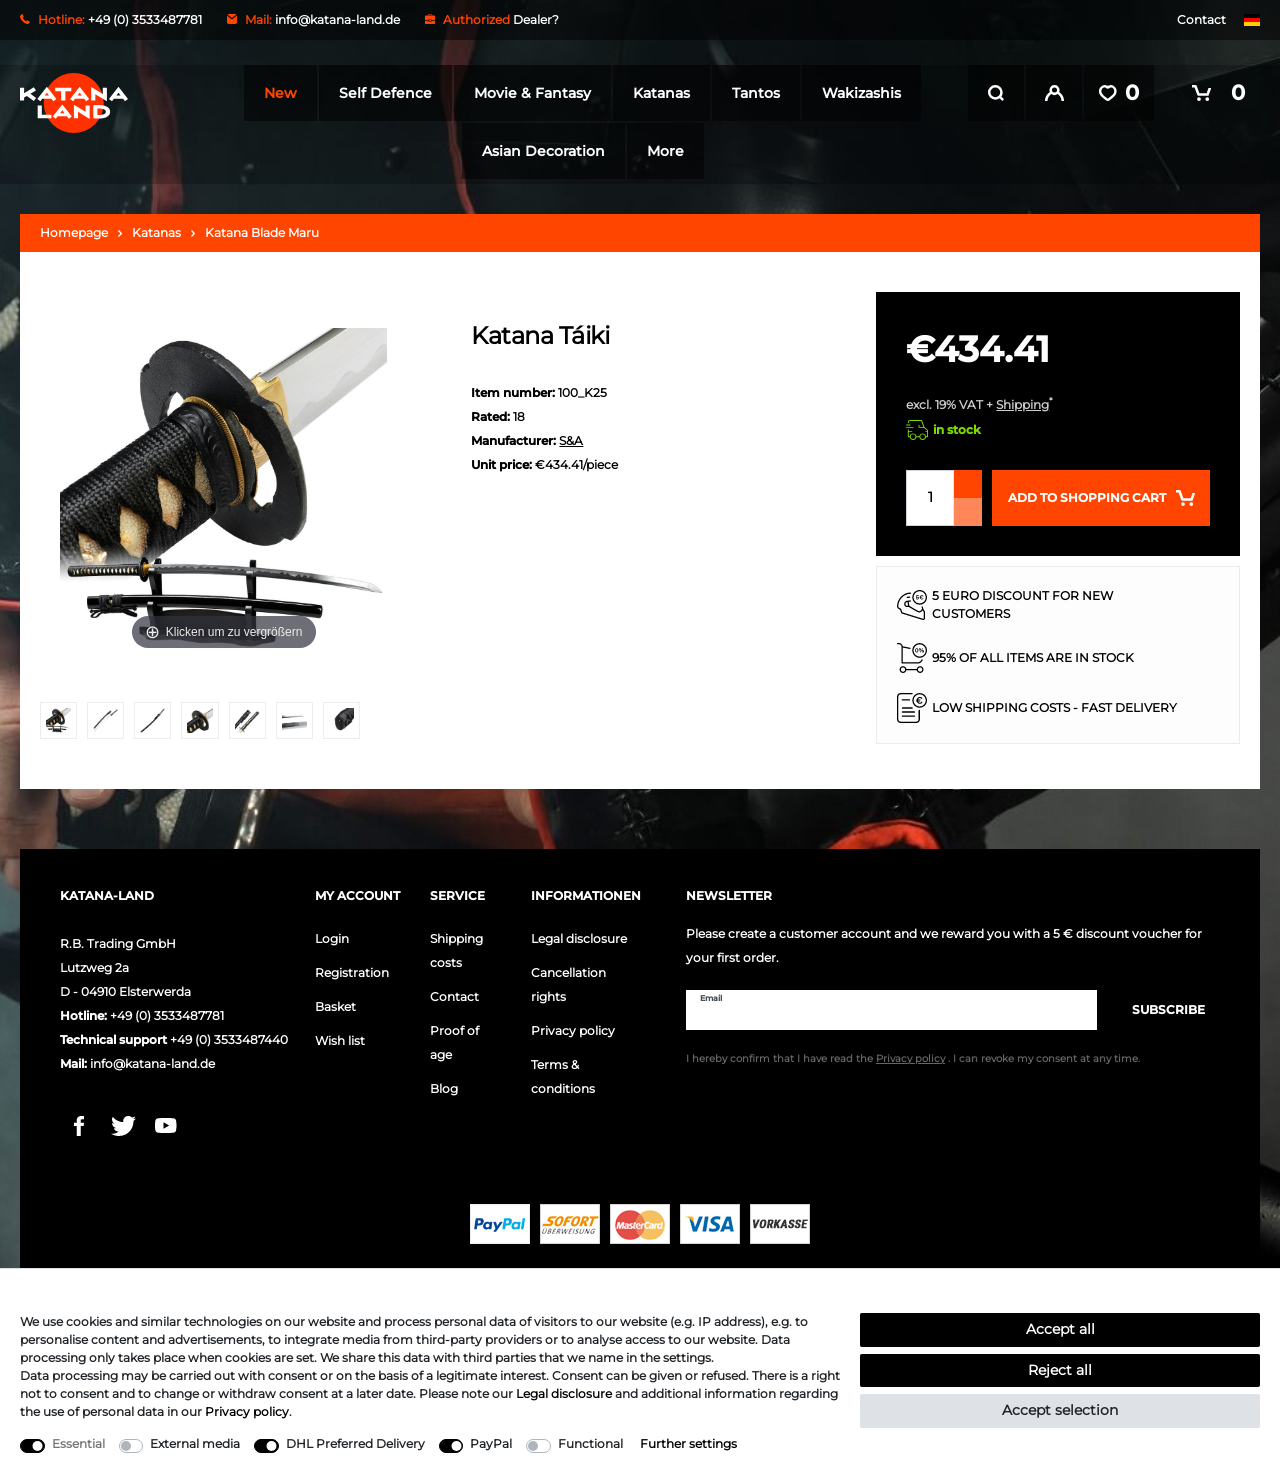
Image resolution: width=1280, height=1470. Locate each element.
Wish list (340, 1036)
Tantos (750, 93)
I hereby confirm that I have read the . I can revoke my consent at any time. (913, 1055)
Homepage (74, 228)
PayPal (491, 1443)
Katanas (655, 93)
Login (332, 934)
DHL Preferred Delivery (355, 1443)
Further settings (688, 1443)
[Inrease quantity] (968, 480)
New (274, 93)
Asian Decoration (537, 151)
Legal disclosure (579, 934)
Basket (335, 1002)
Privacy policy (573, 1026)
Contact (1201, 19)
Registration (352, 968)
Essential (78, 1443)
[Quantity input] (930, 494)
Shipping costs (456, 946)
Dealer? (536, 19)
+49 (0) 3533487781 (167, 1011)
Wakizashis (855, 93)
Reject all (1060, 1370)
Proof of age (454, 1038)
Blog (444, 1084)
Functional (590, 1443)
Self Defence (379, 93)
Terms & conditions (563, 1072)
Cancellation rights (568, 980)
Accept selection (1060, 1410)
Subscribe (1158, 1005)
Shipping (1022, 400)
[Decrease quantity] (968, 508)
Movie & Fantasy (526, 93)
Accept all (1060, 1329)
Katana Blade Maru (262, 228)
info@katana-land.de (337, 19)
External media (195, 1443)
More (659, 151)
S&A (571, 436)
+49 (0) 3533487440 (229, 1035)
